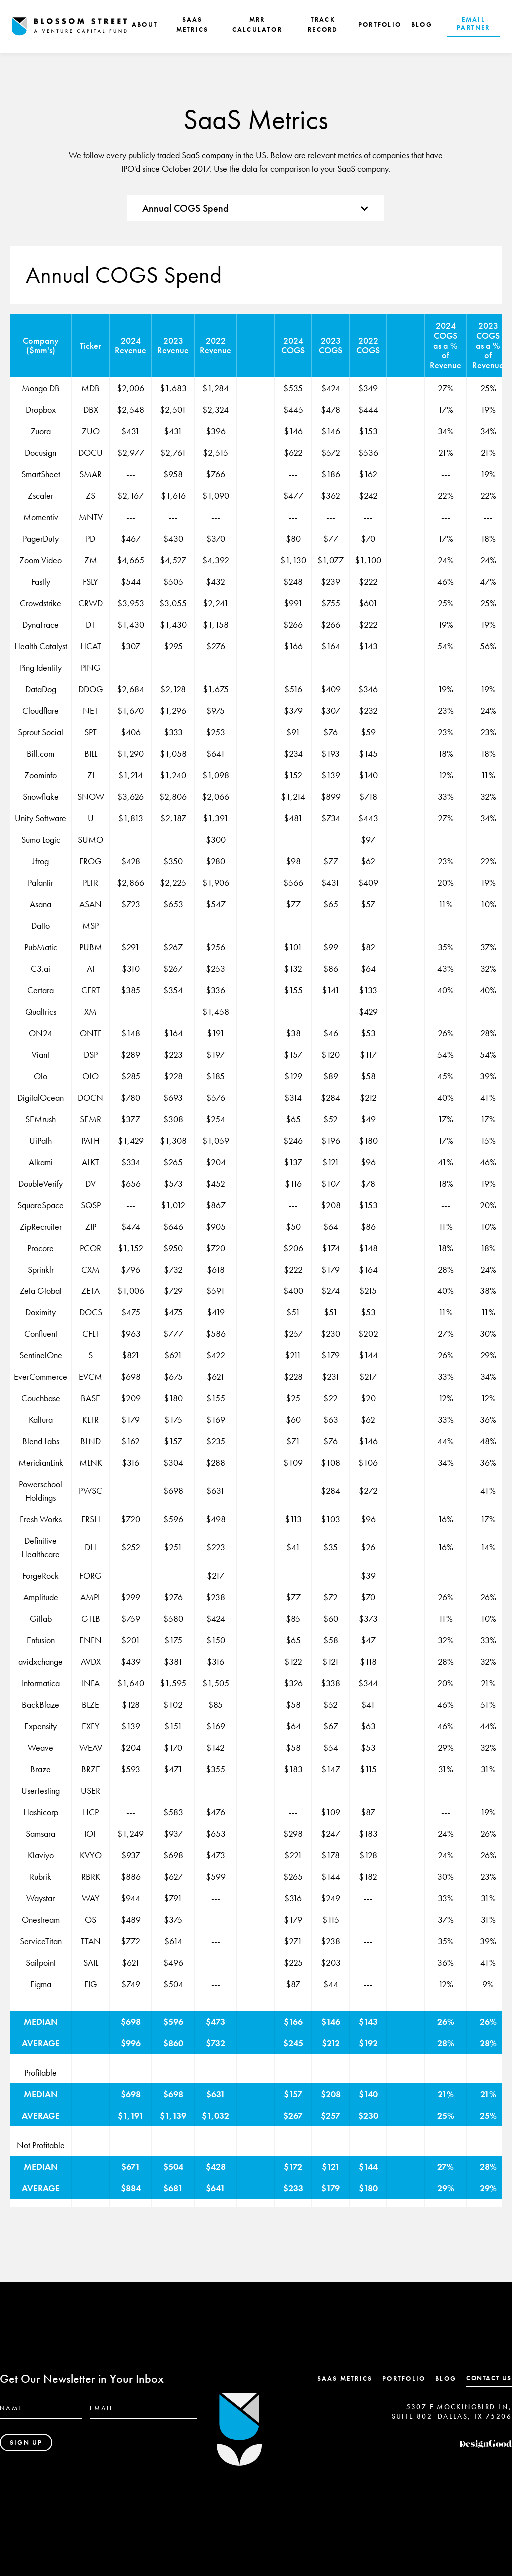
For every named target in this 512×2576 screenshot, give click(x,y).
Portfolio (404, 2378)
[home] (69, 26)
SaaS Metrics (345, 2378)
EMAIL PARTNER (473, 23)
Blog (446, 2378)
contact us (489, 2378)
